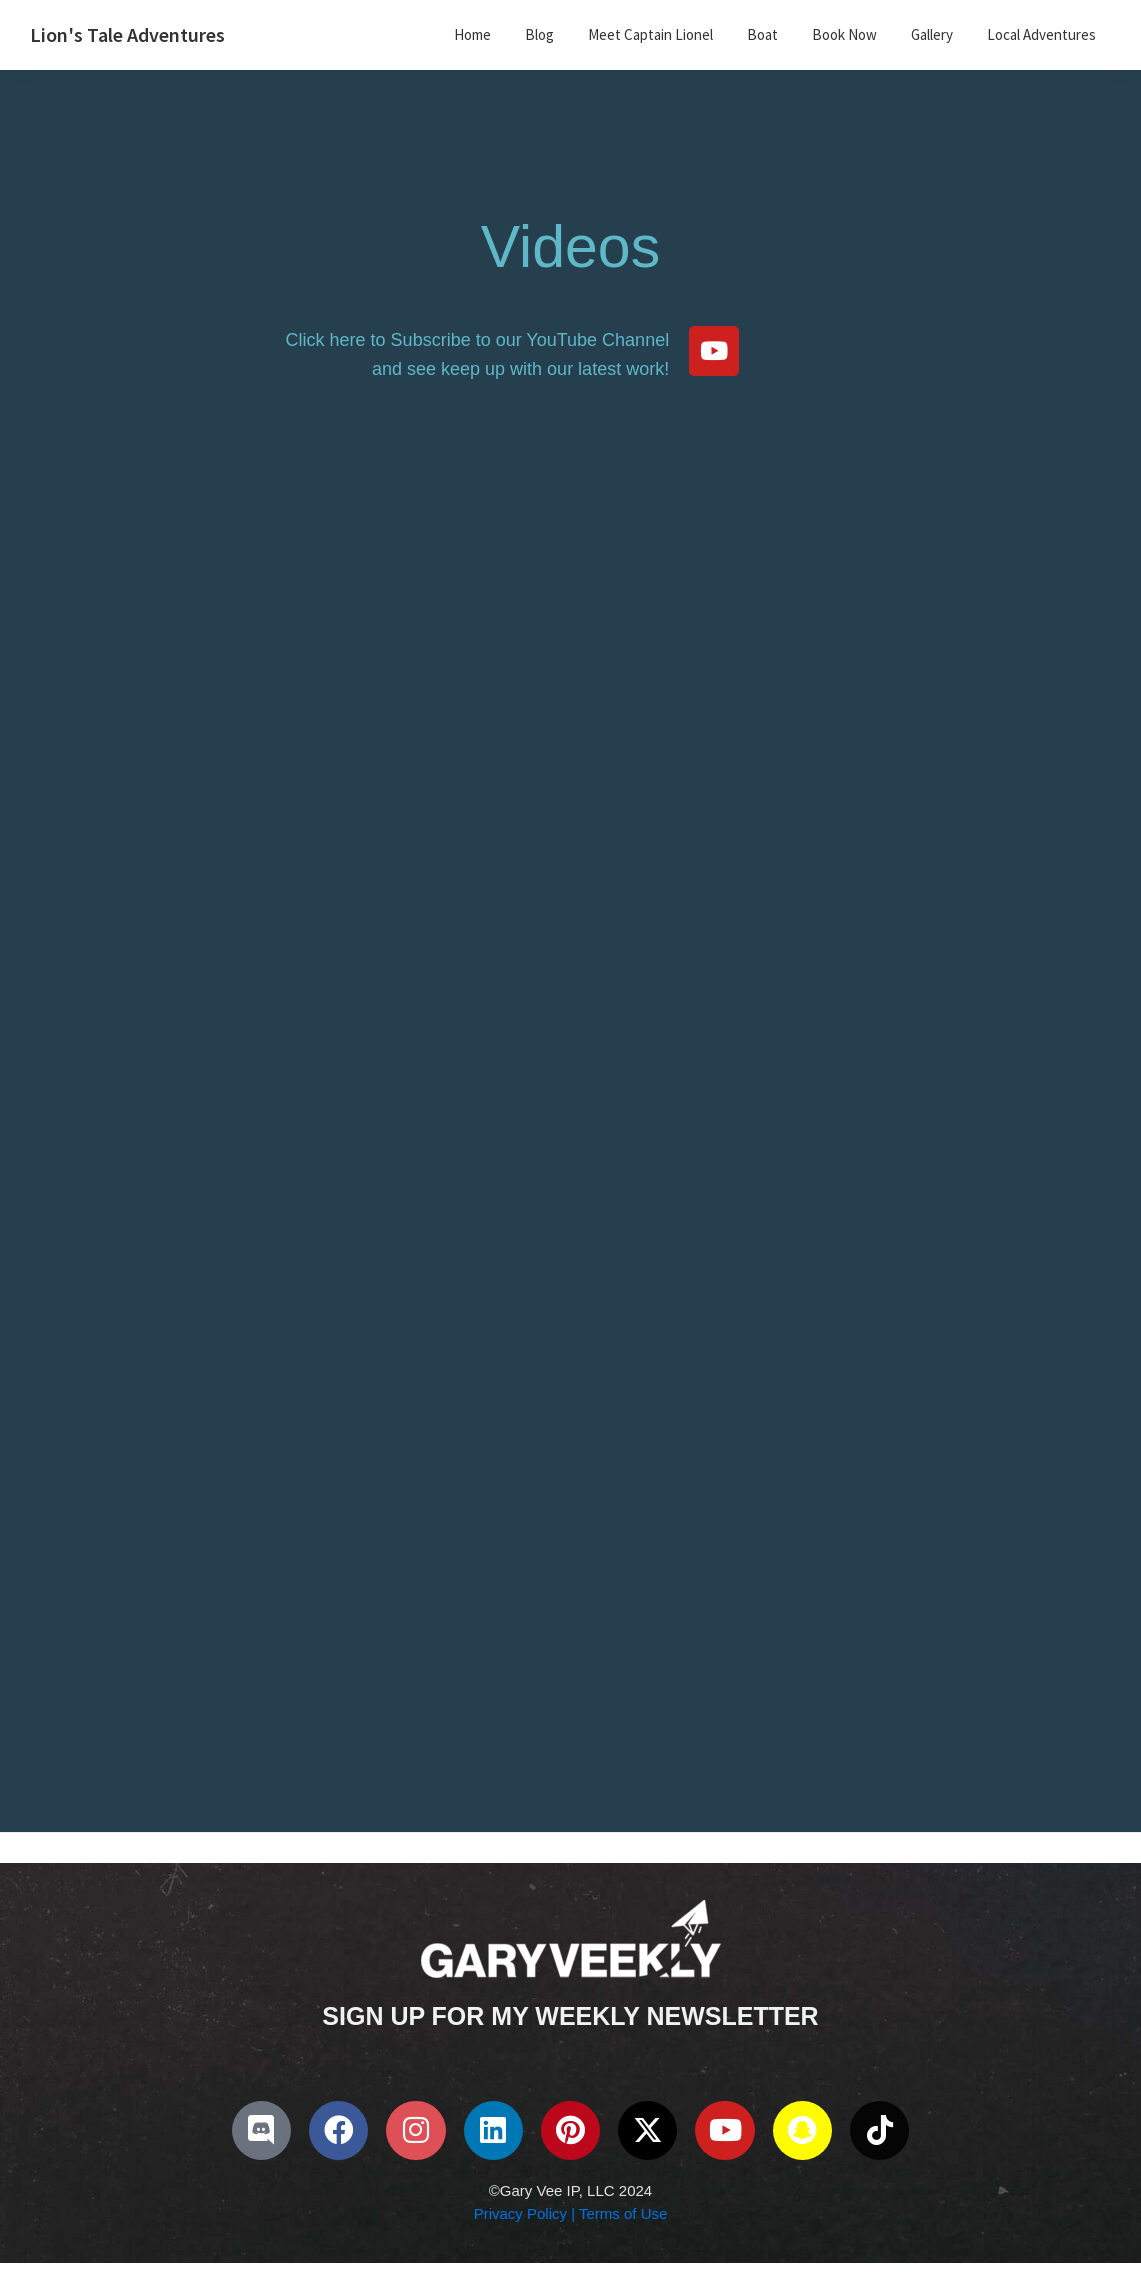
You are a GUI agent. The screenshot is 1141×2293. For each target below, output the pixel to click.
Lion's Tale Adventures (127, 34)
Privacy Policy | (524, 2213)
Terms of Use (621, 2213)
